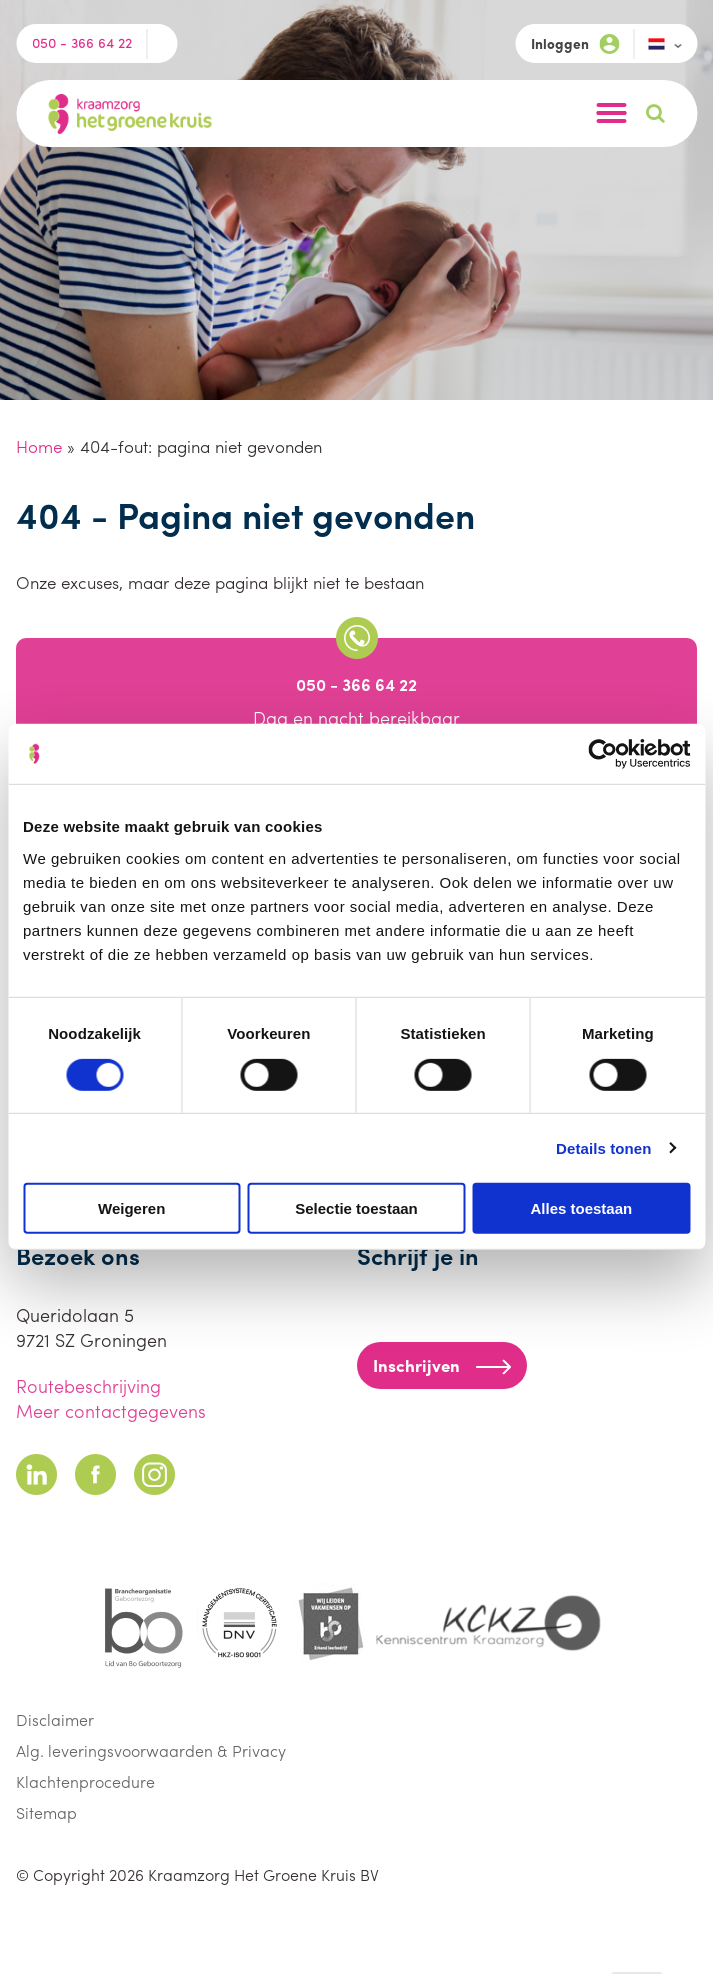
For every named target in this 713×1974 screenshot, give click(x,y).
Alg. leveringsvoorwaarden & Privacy (151, 1750)
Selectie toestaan (356, 1208)
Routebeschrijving (88, 1385)
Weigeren (131, 1208)
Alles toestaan (581, 1208)
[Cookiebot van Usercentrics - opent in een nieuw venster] (602, 754)
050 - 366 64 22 (82, 42)
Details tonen (603, 1147)
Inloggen (575, 43)
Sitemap (46, 1812)
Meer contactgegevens (111, 1410)
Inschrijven (442, 1365)
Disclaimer (55, 1719)
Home (39, 446)
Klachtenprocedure (85, 1781)
